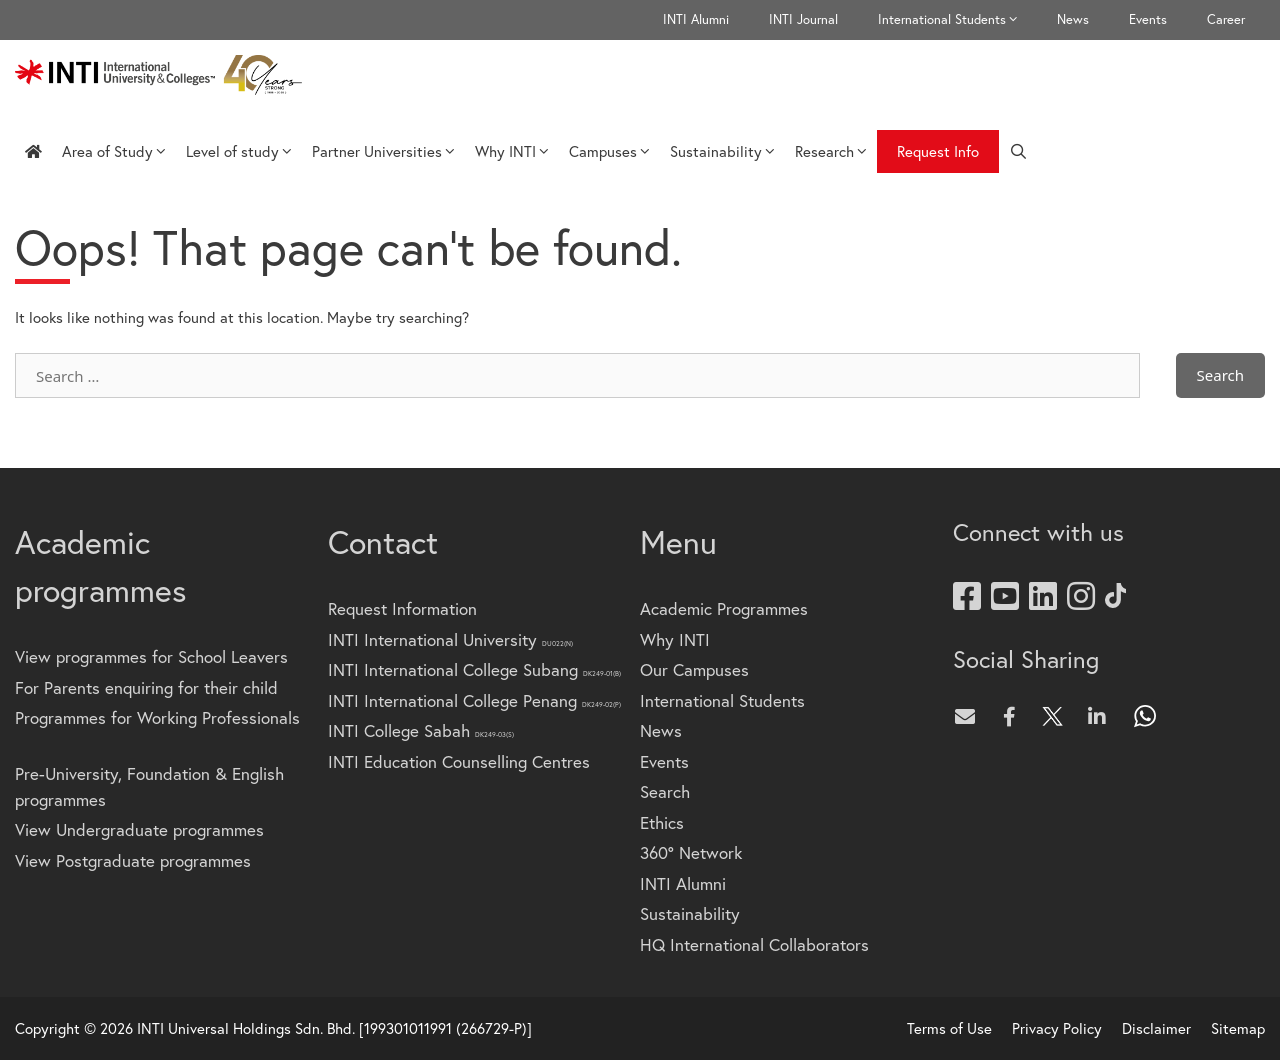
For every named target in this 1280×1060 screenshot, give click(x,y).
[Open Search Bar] (1018, 151)
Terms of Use (949, 1028)
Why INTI (512, 151)
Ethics (662, 822)
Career (1226, 19)
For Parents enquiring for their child (146, 687)
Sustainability (722, 151)
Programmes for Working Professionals (157, 717)
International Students (957, 20)
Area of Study (114, 151)
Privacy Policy (1057, 1028)
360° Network (691, 852)
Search (665, 791)
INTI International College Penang (474, 700)
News (1073, 19)
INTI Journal (803, 19)
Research (831, 151)
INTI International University (450, 639)
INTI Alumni (696, 19)
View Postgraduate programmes (133, 860)
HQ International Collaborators (754, 944)
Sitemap (1238, 1028)
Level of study (239, 151)
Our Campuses (694, 669)
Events (1148, 19)
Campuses (609, 151)
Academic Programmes (724, 608)
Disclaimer (1156, 1028)
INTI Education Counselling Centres (459, 761)
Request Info (938, 151)
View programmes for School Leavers (151, 656)
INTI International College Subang (474, 669)
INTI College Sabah (421, 730)
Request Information (402, 608)
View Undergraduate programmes (139, 829)
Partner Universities (383, 151)
